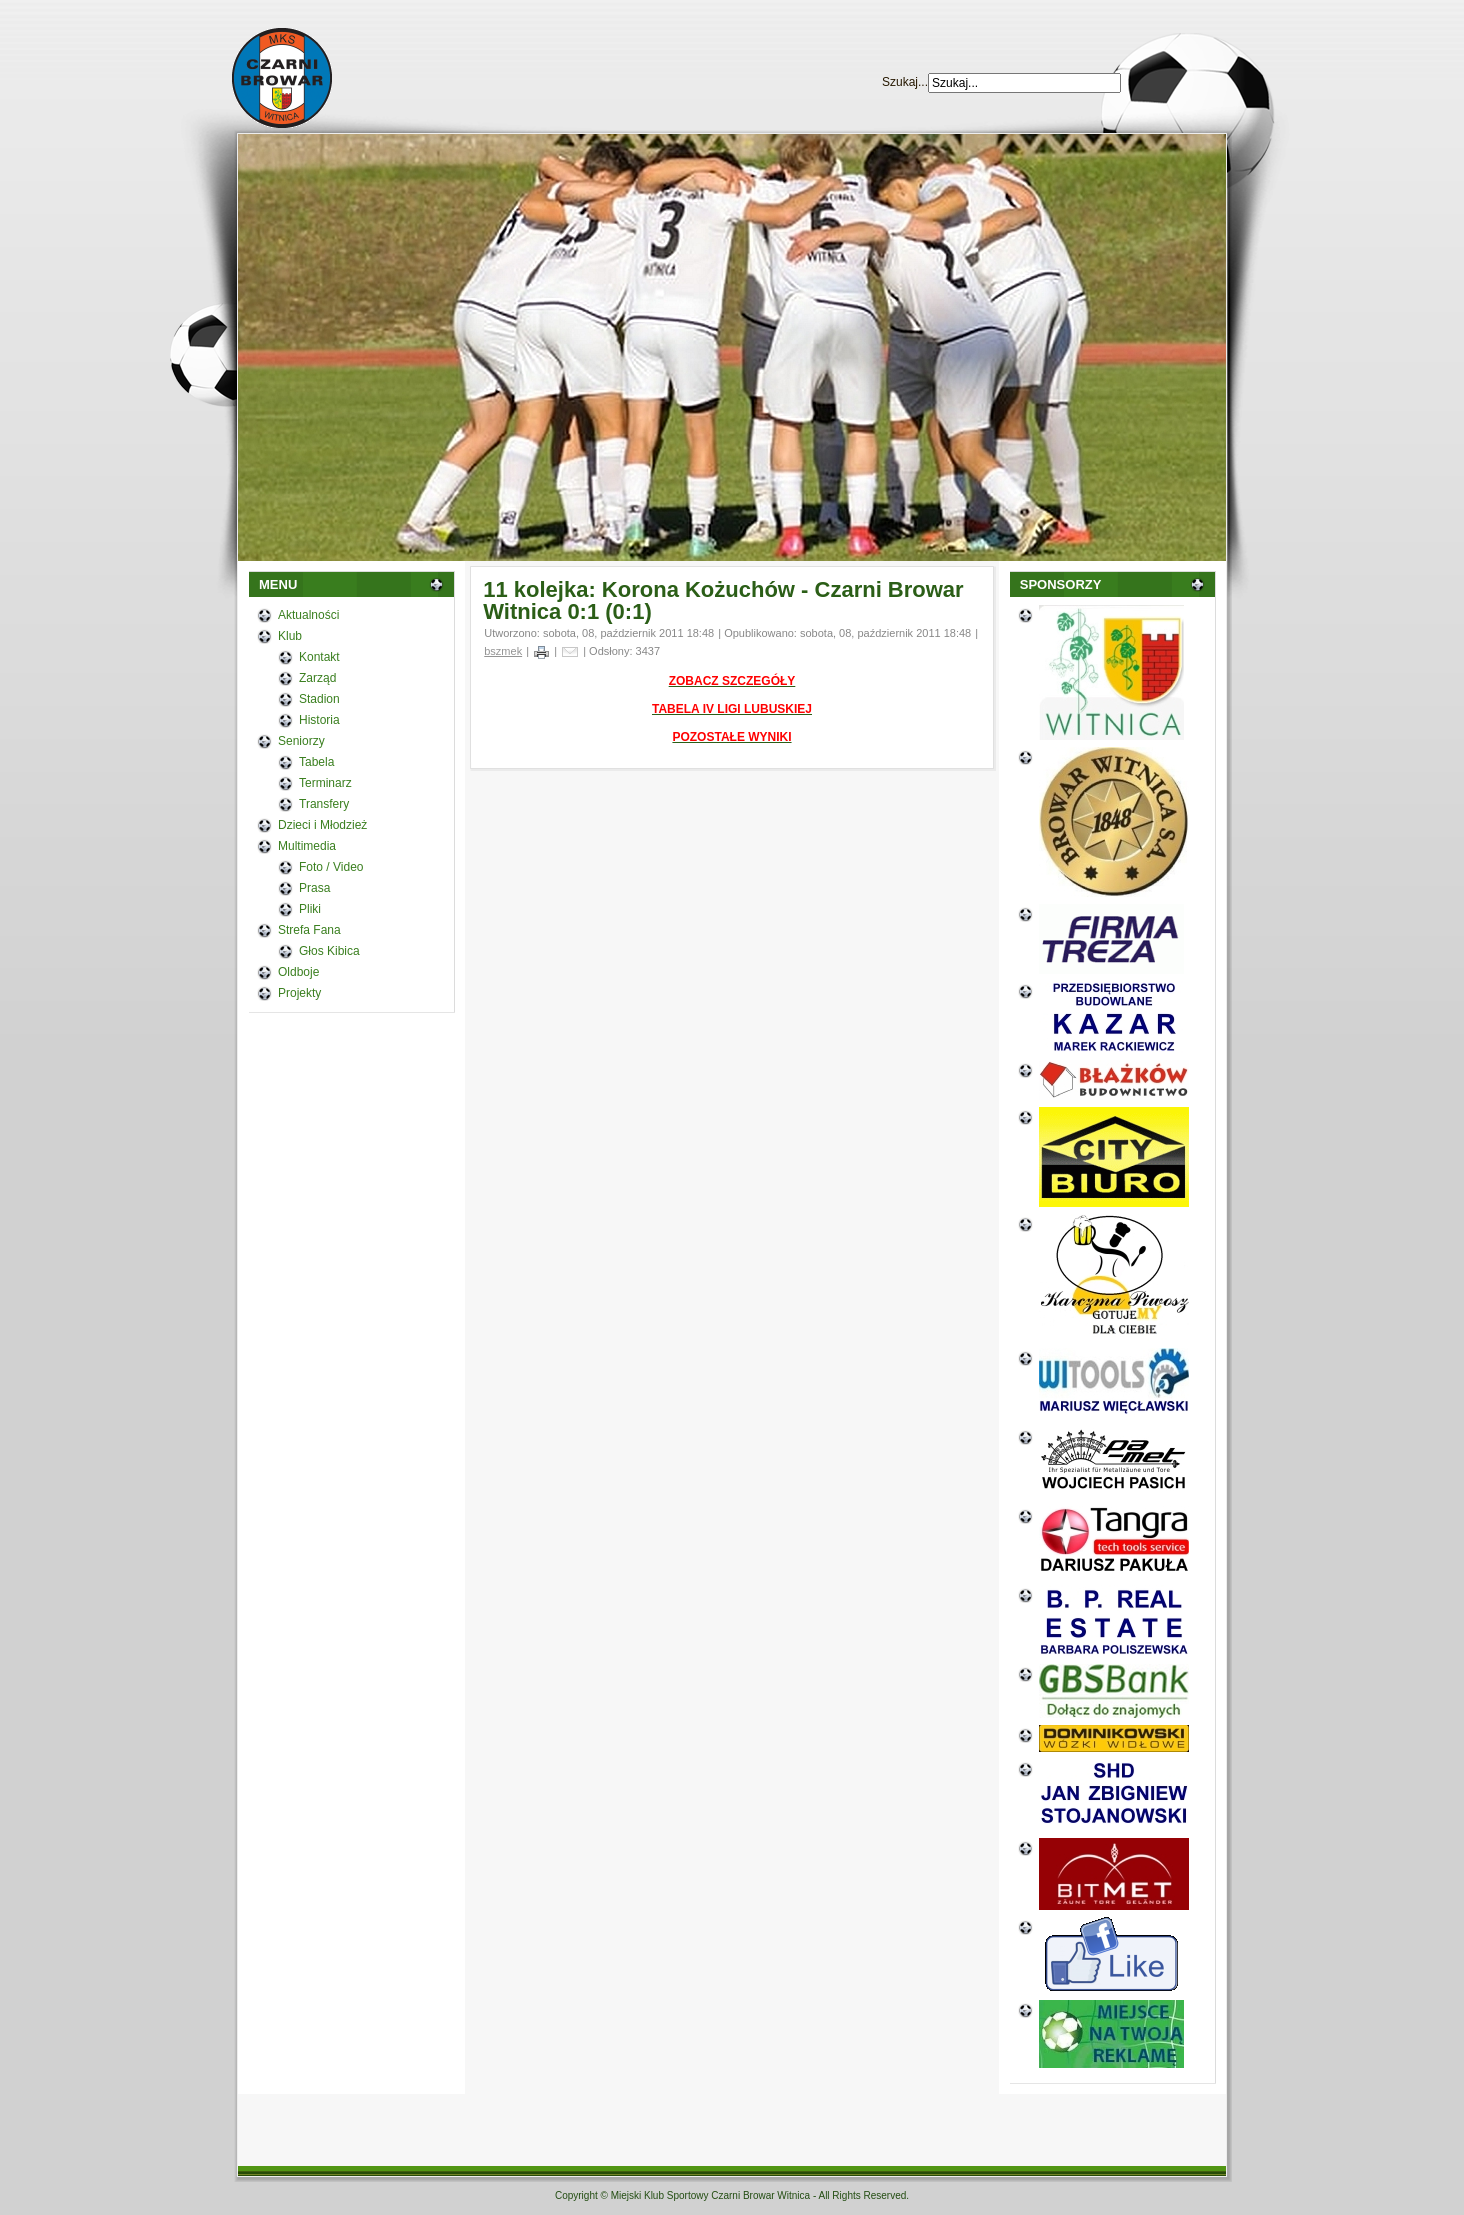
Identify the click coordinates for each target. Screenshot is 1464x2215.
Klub (290, 636)
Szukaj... (905, 82)
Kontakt (319, 657)
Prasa (314, 888)
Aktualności (308, 615)
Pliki (310, 909)
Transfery (324, 804)
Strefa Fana (309, 930)
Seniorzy (301, 741)
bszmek (503, 651)
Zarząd (317, 678)
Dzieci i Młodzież (322, 825)
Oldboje (298, 972)
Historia (319, 720)
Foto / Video (331, 867)
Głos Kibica (329, 951)
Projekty (299, 993)
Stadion (319, 699)
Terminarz (325, 783)
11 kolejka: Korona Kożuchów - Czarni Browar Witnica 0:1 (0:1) (723, 600)
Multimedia (307, 846)
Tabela (316, 762)
